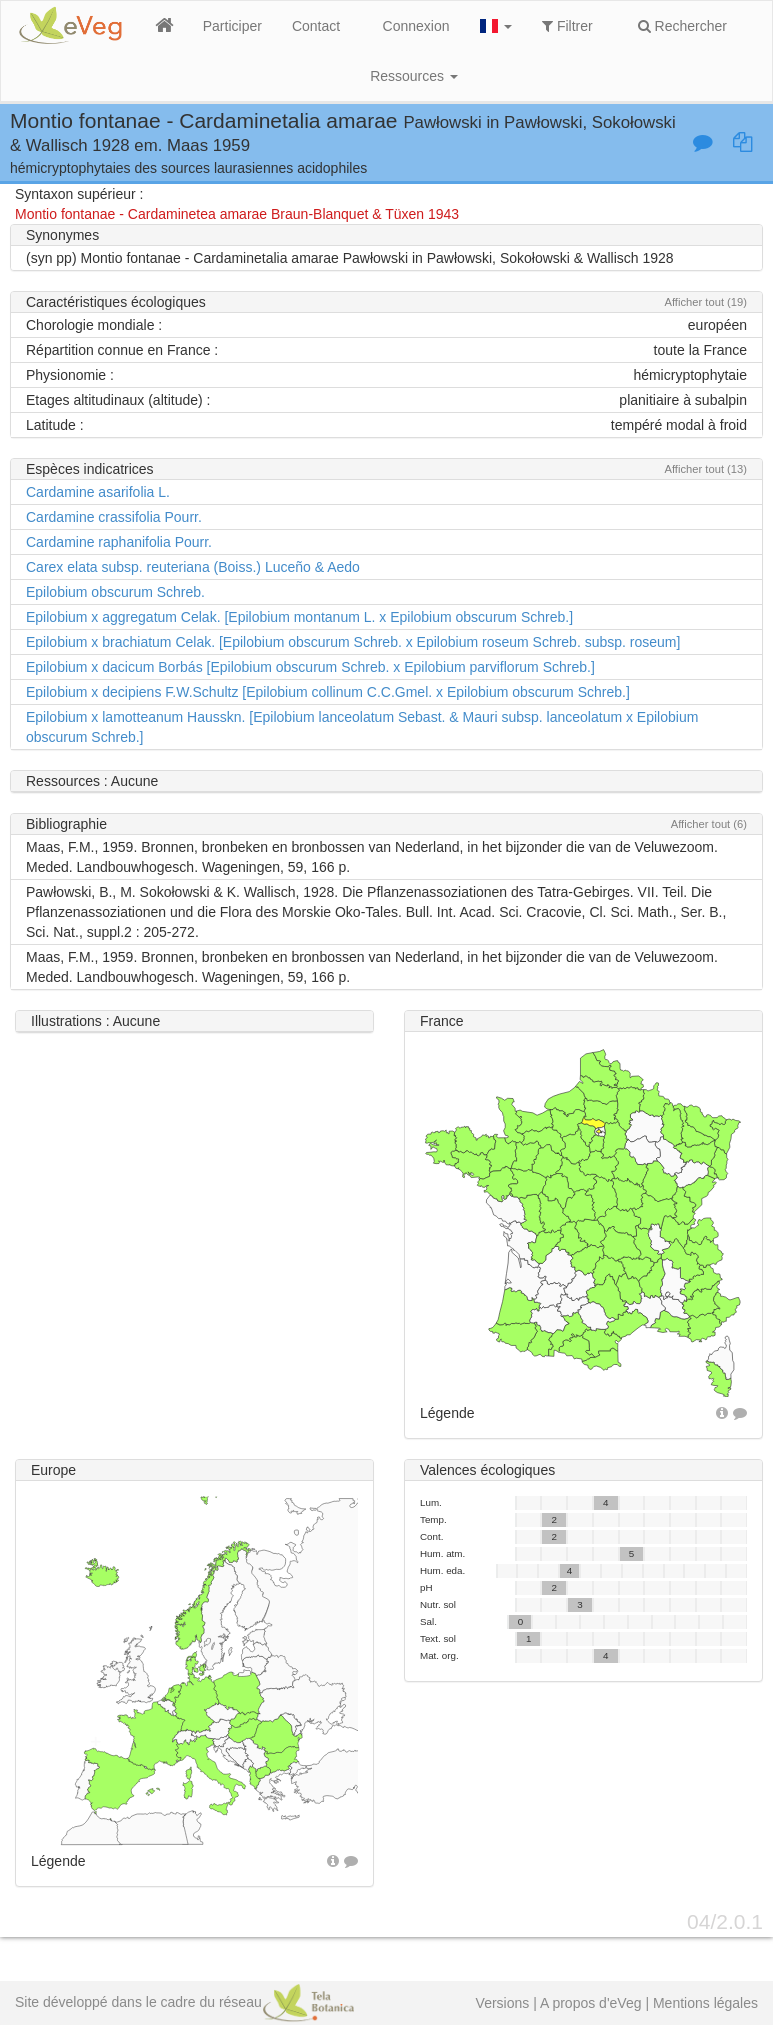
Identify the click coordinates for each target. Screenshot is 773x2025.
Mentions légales (705, 2003)
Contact (316, 26)
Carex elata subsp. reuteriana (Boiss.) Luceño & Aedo (193, 567)
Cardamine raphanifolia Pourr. (119, 542)
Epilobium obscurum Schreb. (115, 592)
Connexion (416, 26)
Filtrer (567, 26)
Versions (503, 2003)
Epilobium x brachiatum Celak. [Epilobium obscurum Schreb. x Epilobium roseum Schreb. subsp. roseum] (353, 642)
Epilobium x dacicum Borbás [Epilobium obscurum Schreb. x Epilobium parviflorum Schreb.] (310, 667)
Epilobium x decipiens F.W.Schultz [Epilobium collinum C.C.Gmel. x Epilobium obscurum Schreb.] (328, 692)
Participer (232, 26)
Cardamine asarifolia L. (98, 492)
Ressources (414, 76)
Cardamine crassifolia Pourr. (114, 517)
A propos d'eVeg (591, 2003)
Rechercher (682, 26)
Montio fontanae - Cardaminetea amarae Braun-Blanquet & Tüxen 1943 (237, 214)
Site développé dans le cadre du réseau (184, 2002)
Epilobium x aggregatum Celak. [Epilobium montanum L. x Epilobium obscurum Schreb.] (299, 617)
